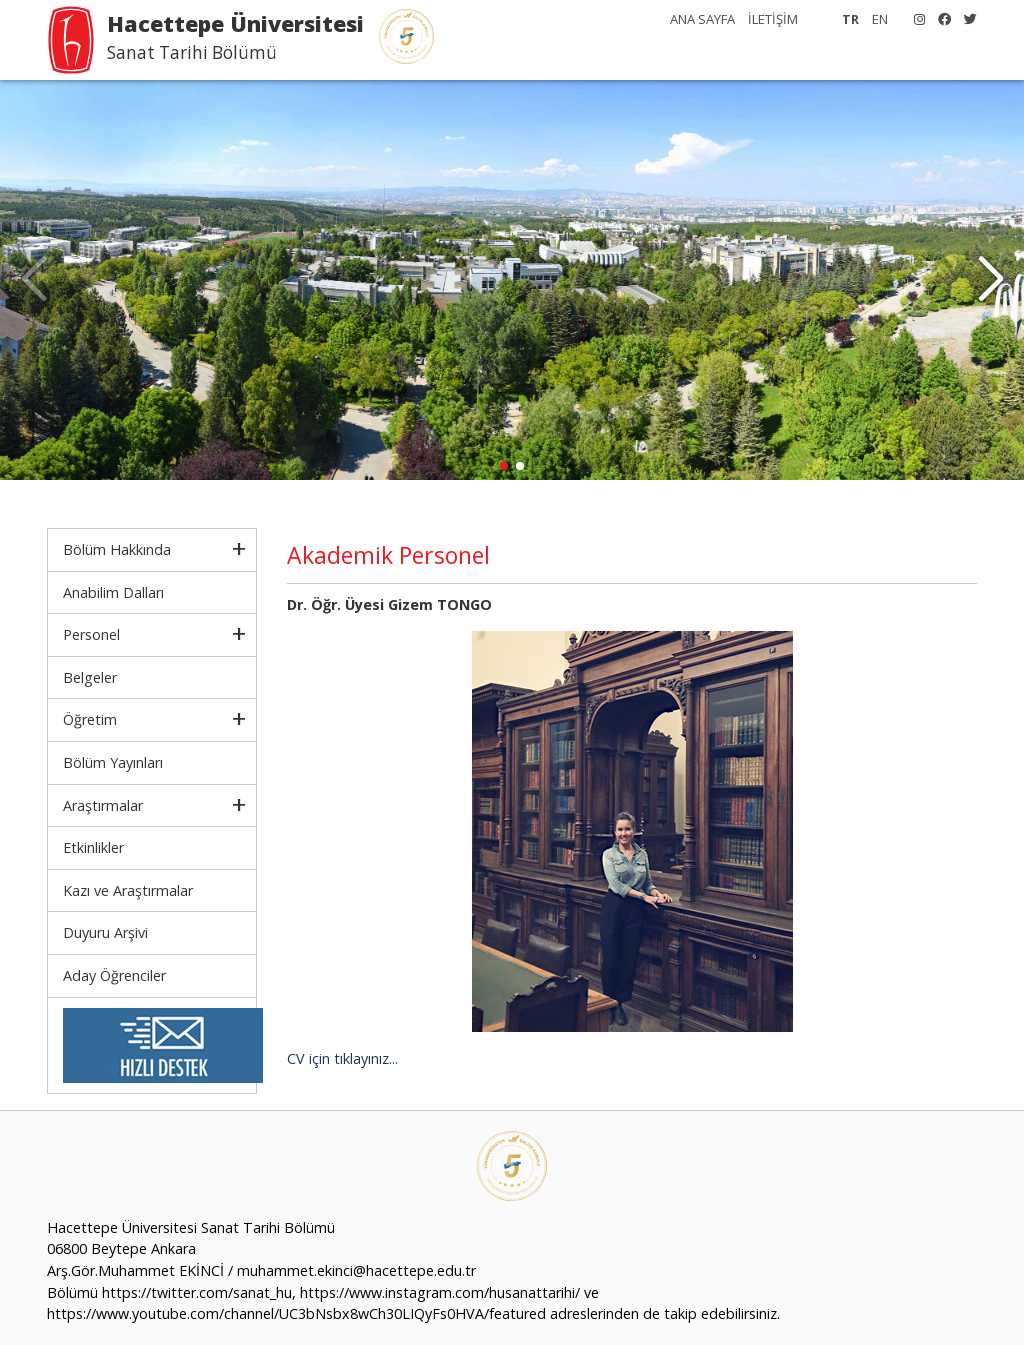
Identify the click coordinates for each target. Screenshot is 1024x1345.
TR (850, 19)
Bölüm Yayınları (113, 762)
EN (880, 19)
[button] (990, 280)
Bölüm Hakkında (117, 549)
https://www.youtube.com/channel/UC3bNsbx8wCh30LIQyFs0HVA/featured (296, 1313)
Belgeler (90, 677)
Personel (91, 634)
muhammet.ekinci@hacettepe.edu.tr (356, 1270)
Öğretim (90, 719)
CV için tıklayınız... (342, 1058)
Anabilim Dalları (113, 592)
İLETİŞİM (773, 19)
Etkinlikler (93, 847)
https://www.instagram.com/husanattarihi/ (440, 1292)
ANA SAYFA (702, 19)
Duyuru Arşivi (105, 932)
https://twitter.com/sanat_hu (197, 1292)
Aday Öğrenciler (114, 975)
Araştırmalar (103, 805)
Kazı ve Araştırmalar (128, 890)
